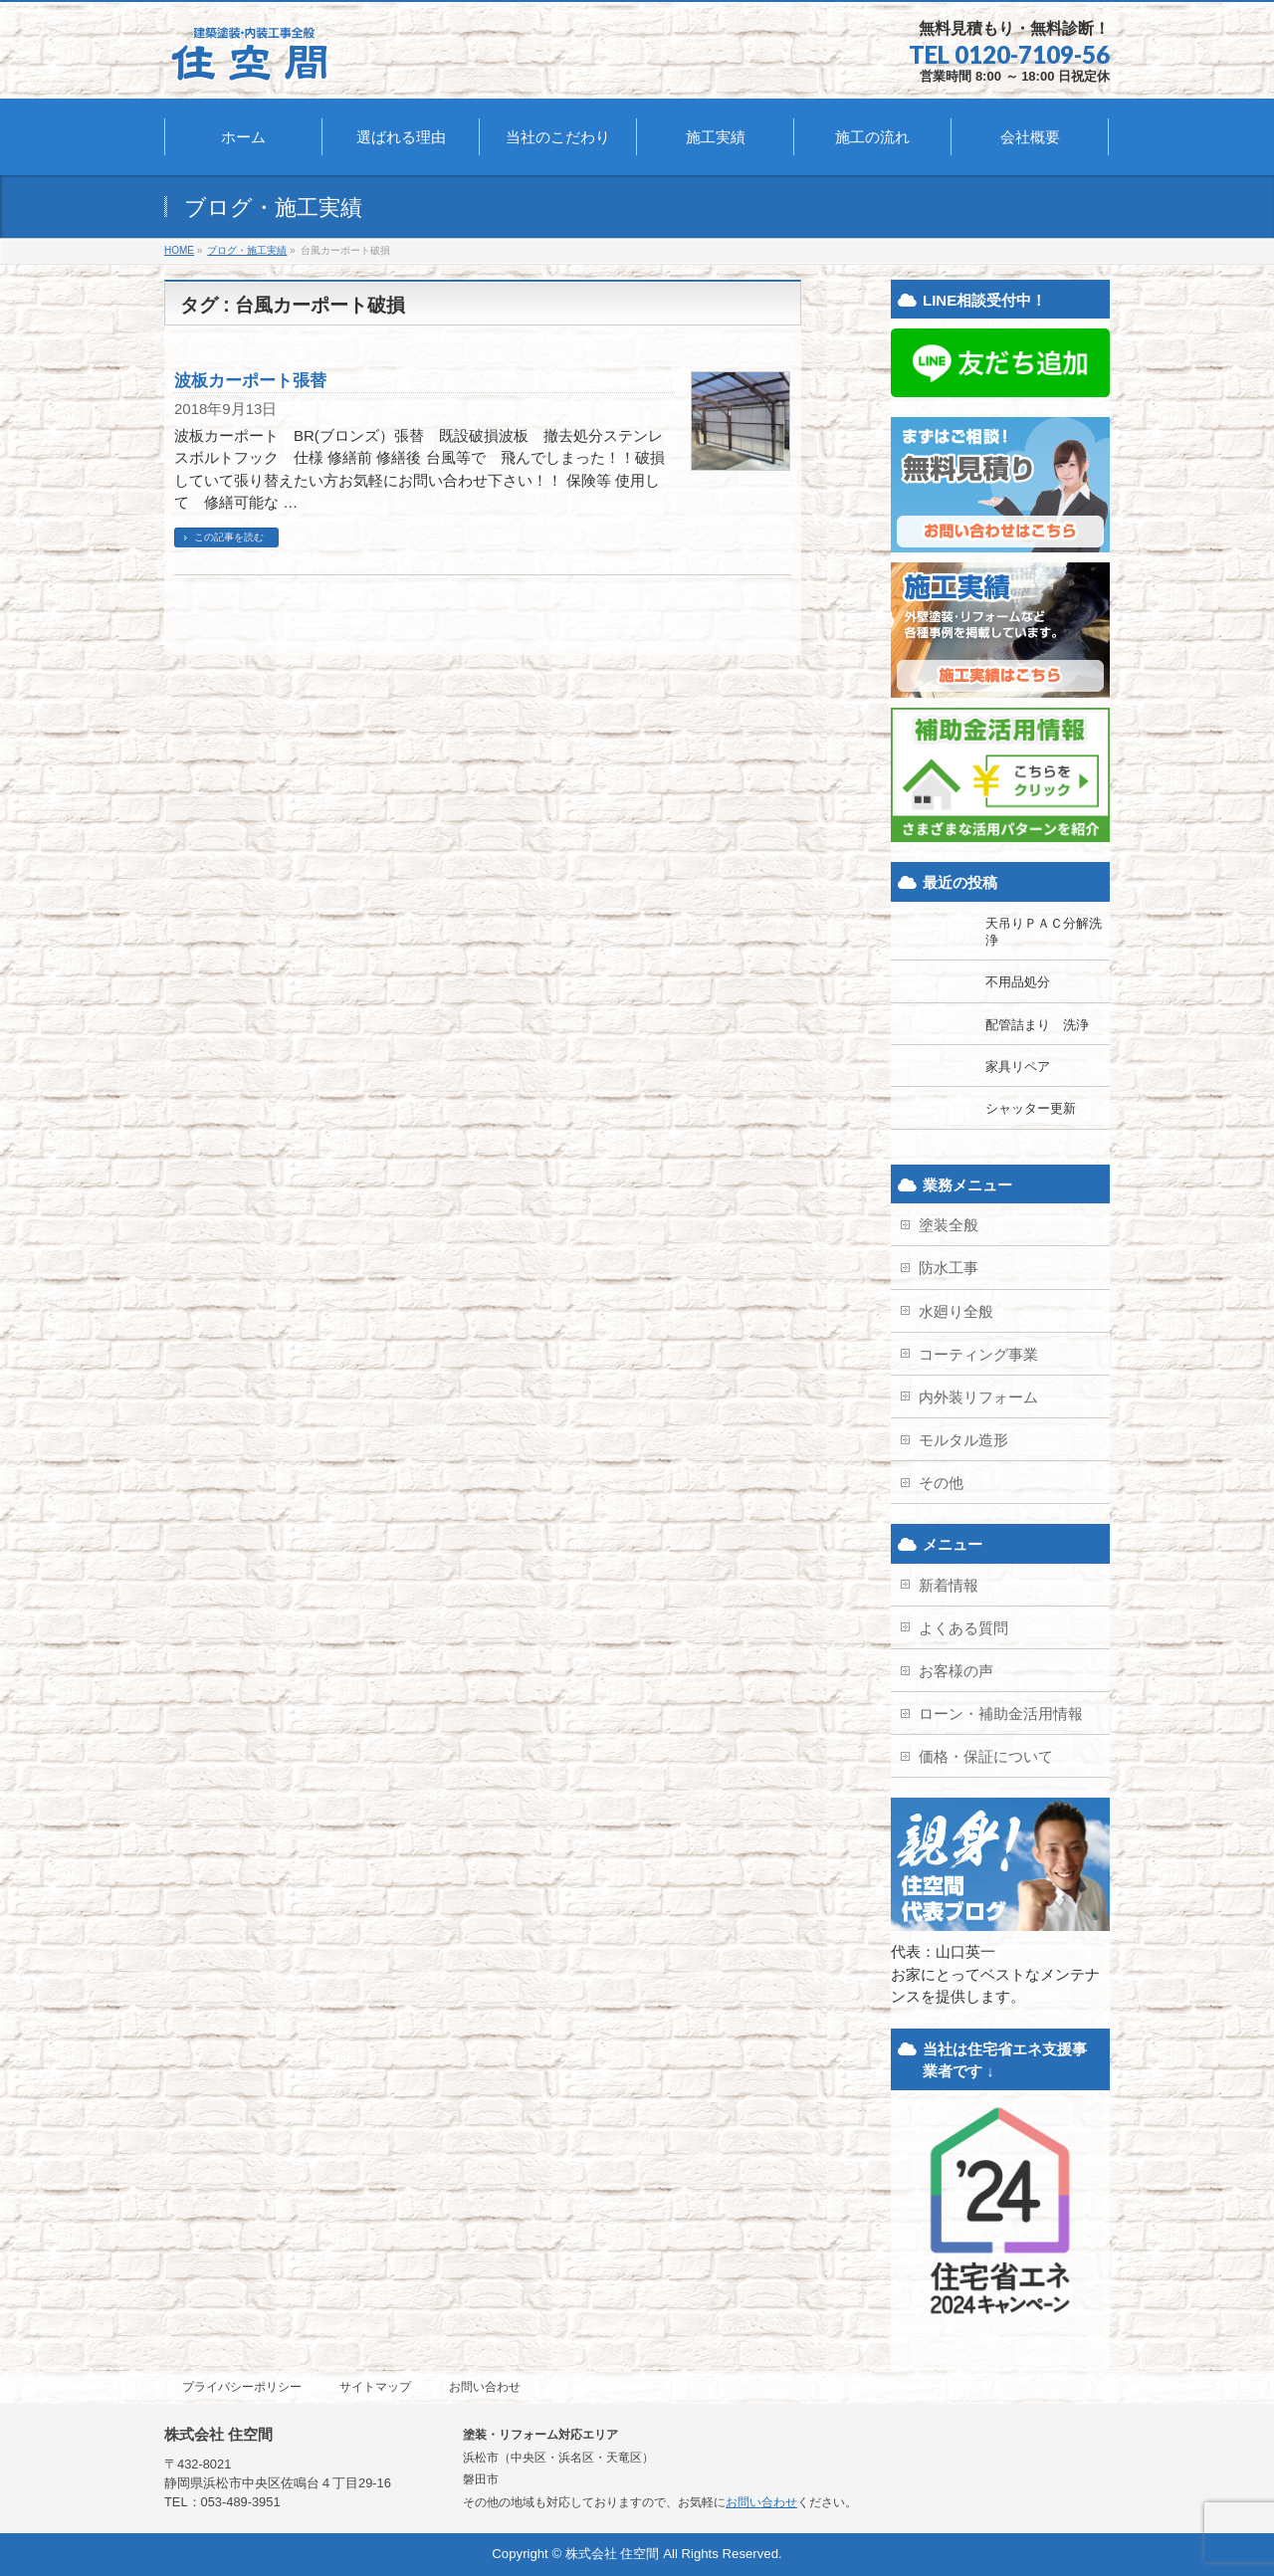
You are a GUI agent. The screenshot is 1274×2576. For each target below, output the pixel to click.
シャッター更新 (1030, 1108)
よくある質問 (963, 1627)
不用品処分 (1017, 981)
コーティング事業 (978, 1354)
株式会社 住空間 (612, 2553)
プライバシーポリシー (242, 2387)
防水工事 (948, 1267)
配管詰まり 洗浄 (1037, 1024)
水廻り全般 (956, 1311)
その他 (941, 1482)
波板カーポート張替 (250, 380)
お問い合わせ (485, 2387)
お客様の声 (956, 1670)
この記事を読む (229, 537)
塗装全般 (948, 1224)
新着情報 (948, 1585)
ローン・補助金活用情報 (1001, 1713)
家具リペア (1017, 1066)
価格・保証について (986, 1756)
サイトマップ (375, 2387)
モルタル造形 (963, 1439)
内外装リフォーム (978, 1397)
